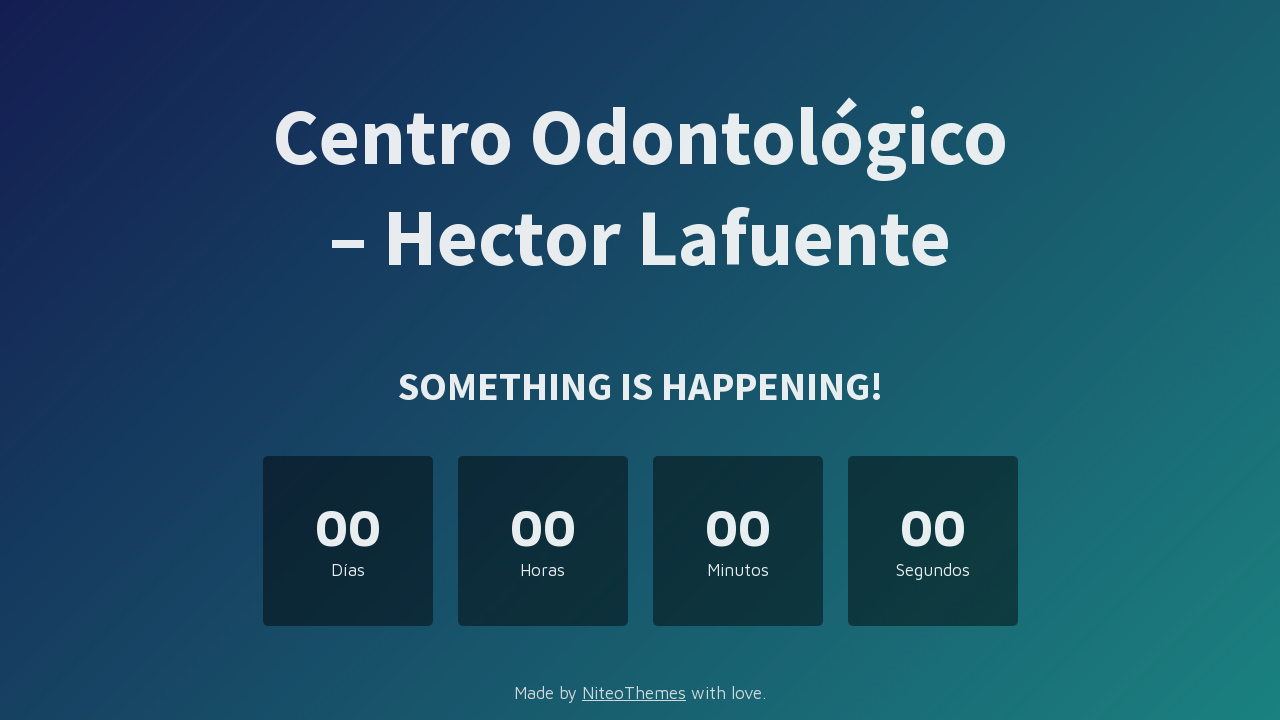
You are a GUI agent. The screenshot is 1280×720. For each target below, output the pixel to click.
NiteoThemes (634, 693)
